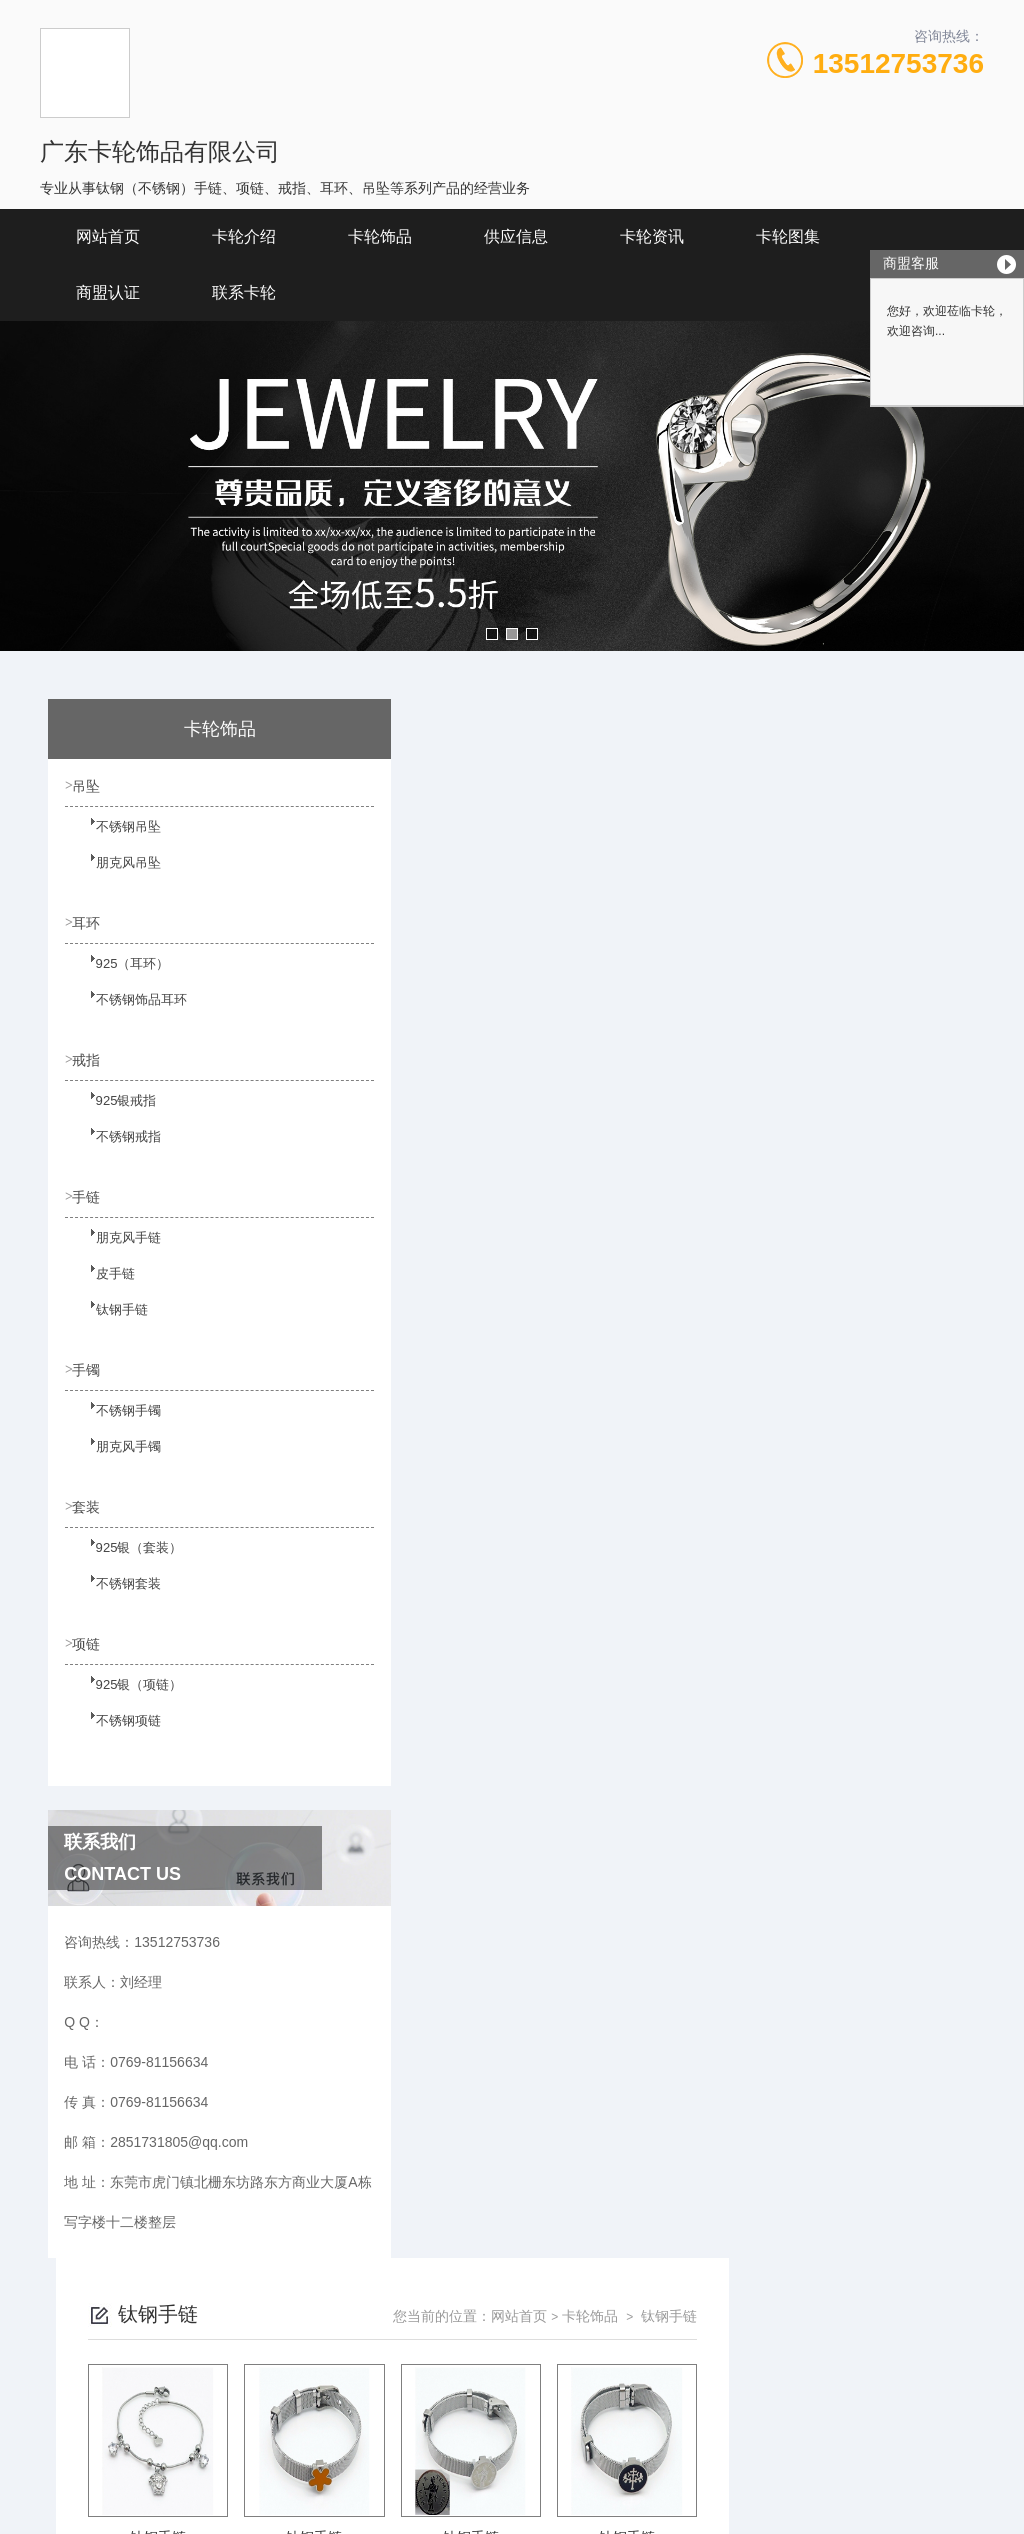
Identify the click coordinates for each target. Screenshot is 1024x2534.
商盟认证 (108, 292)
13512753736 (898, 63)
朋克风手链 (115, 1256)
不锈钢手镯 (115, 1431)
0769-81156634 (315, 2392)
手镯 (90, 1379)
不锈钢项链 (115, 1745)
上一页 (571, 1466)
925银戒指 (113, 1117)
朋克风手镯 (115, 1467)
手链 (90, 1204)
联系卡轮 (244, 292)
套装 (90, 1518)
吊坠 (90, 787)
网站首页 (108, 236)
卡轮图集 (788, 236)
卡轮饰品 (380, 236)
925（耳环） (119, 978)
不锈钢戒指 (115, 1153)
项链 (90, 1657)
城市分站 (54, 2511)
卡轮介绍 (244, 236)
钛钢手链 (109, 1328)
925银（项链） (125, 1709)
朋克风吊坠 (115, 875)
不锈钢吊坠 (115, 839)
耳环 (90, 926)
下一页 (686, 1466)
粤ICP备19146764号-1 (638, 2424)
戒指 (90, 1065)
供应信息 (516, 236)
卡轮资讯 (652, 236)
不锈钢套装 (115, 1606)
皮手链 (103, 1292)
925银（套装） (125, 1570)
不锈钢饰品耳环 (127, 1014)
